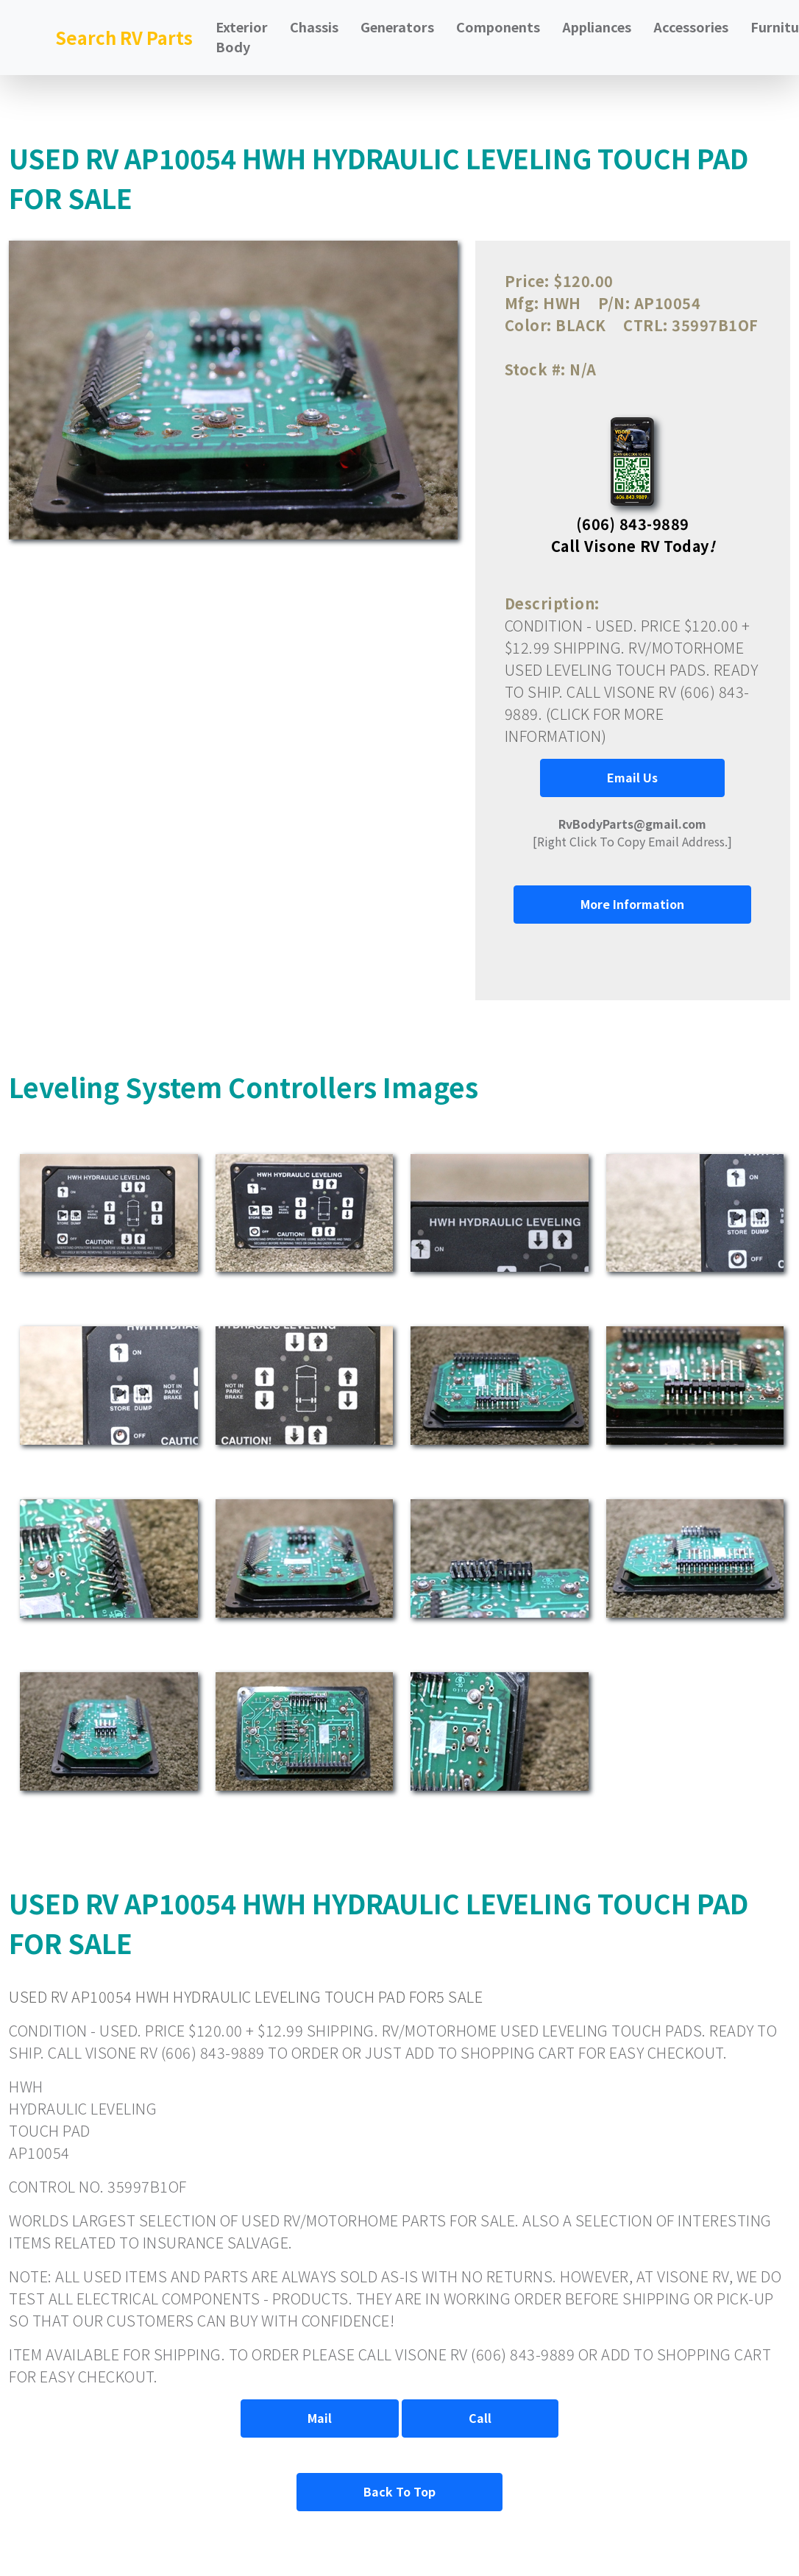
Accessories (690, 26)
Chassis (314, 26)
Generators (397, 26)
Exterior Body (242, 36)
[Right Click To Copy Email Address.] (632, 832)
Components (498, 26)
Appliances (596, 26)
